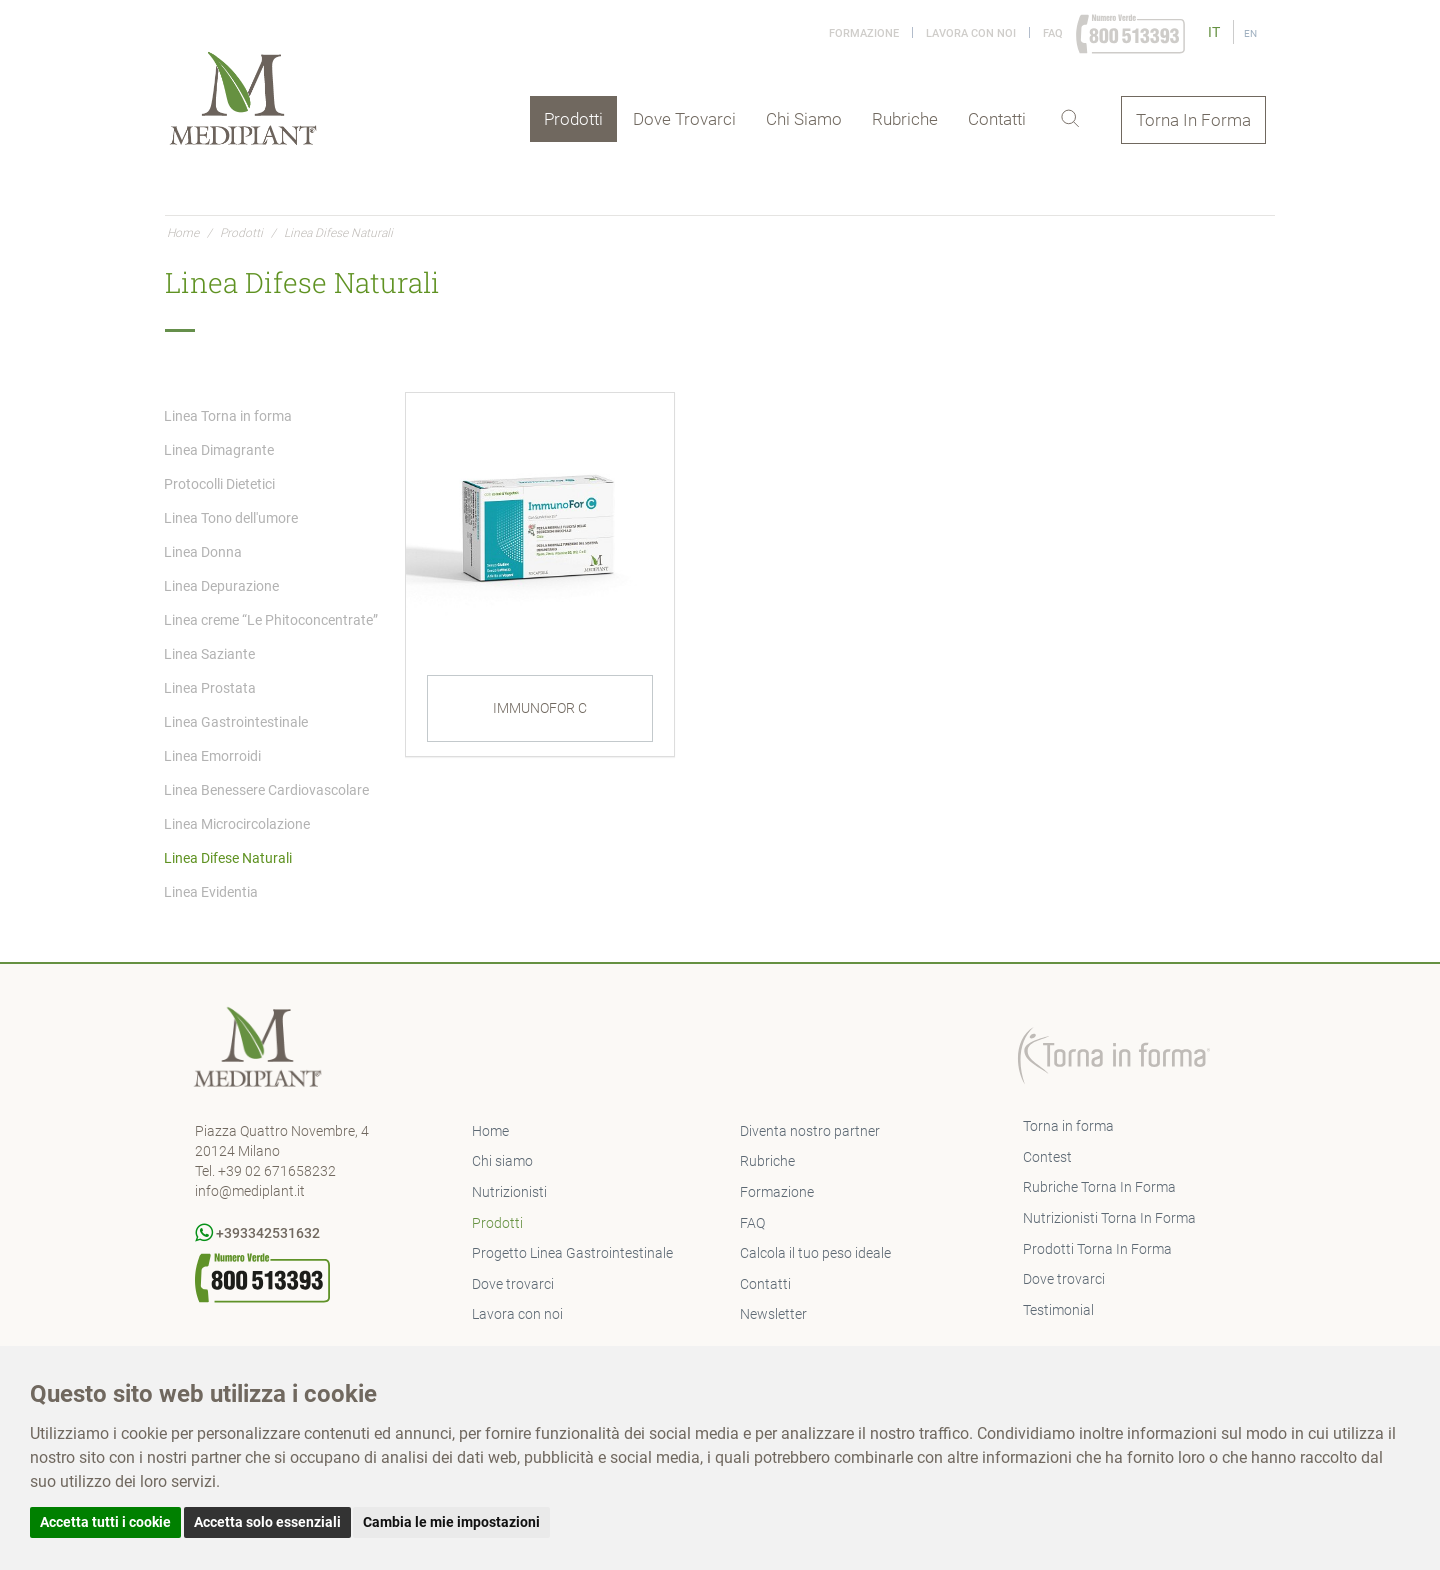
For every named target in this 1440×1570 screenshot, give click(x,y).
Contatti (997, 119)
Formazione (864, 33)
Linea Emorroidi (212, 756)
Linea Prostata (210, 688)
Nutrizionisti (509, 1192)
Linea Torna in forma (228, 416)
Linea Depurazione (221, 586)
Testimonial (1058, 1310)
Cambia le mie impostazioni (451, 1522)
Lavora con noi (971, 33)
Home (183, 233)
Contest (1047, 1157)
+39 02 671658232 (277, 1171)
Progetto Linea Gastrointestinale (572, 1253)
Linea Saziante (209, 654)
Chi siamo (804, 119)
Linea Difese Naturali (228, 858)
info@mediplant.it (250, 1191)
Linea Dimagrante (219, 450)
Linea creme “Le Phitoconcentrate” (271, 620)
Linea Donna (203, 552)
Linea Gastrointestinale (236, 722)
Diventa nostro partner (810, 1131)
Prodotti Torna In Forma (1097, 1249)
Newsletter (773, 1314)
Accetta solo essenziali (267, 1522)
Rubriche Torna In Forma (1099, 1187)
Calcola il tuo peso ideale (815, 1253)
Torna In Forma (1193, 120)
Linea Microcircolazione (237, 824)
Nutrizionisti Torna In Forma (1109, 1218)
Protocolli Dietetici (219, 484)
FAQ (1053, 33)
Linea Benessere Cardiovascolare (266, 790)
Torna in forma (1068, 1126)
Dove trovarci (684, 119)
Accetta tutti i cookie (105, 1522)
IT (1215, 32)
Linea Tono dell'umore (231, 518)
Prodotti (573, 119)
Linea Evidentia (211, 892)
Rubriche (905, 119)
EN (1250, 33)
